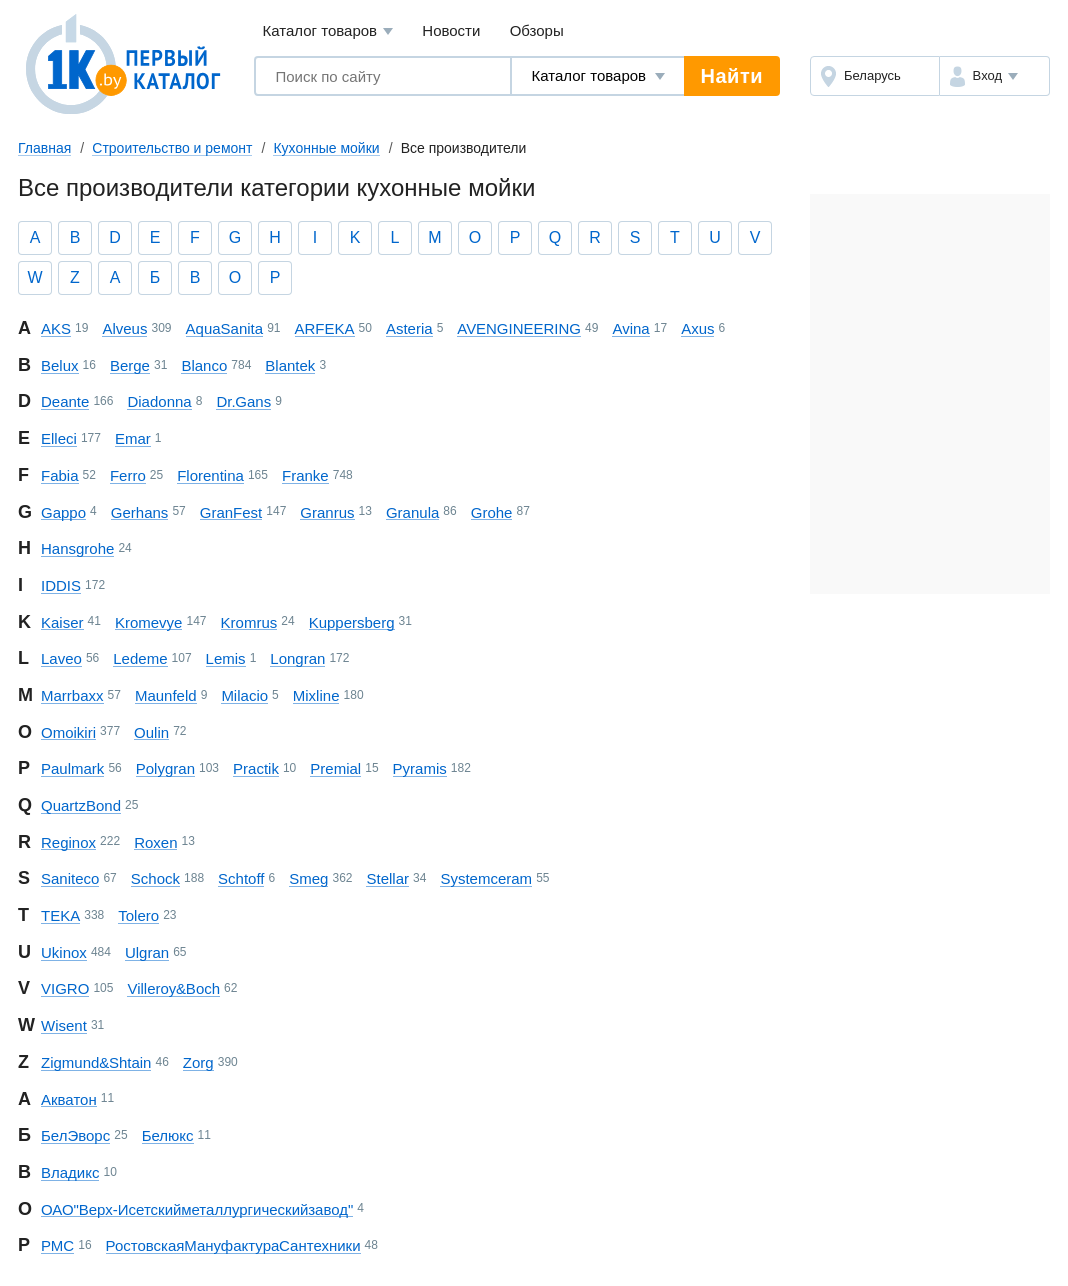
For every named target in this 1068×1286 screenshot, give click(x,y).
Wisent (64, 1025)
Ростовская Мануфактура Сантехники (233, 1245)
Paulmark (72, 768)
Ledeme (140, 658)
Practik (256, 768)
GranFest (231, 512)
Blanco (204, 365)
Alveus (124, 328)
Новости (451, 30)
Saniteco (70, 878)
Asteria (409, 328)
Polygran (165, 768)
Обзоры (537, 30)
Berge (130, 365)
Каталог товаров (328, 31)
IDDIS (61, 585)
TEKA (60, 915)
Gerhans (140, 512)
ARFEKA (325, 328)
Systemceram (486, 878)
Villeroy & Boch (173, 988)
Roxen (155, 842)
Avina (630, 328)
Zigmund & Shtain (96, 1062)
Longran (297, 658)
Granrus (327, 512)
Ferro (128, 475)
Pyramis (420, 768)
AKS (56, 328)
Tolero (138, 915)
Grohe (492, 512)
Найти (732, 76)
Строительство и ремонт (172, 148)
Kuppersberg (352, 622)
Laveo (61, 658)
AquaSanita (225, 328)
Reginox (68, 842)
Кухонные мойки (326, 148)
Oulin (151, 732)
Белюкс (168, 1135)
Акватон (69, 1099)
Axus (697, 328)
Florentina (210, 475)
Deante (65, 401)
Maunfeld (166, 695)
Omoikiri (68, 732)
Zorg (198, 1062)
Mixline (316, 695)
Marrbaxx (72, 695)
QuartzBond (81, 805)
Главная (44, 148)
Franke (305, 475)
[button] (994, 76)
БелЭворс (75, 1135)
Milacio (244, 695)
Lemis (226, 658)
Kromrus (249, 622)
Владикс (70, 1172)
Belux (60, 365)
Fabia (60, 475)
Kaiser (62, 622)
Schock (155, 878)
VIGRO (65, 988)
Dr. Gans (243, 401)
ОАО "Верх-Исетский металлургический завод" (197, 1209)
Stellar (387, 878)
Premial (335, 768)
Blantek (290, 365)
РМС (57, 1245)
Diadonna (159, 401)
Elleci (59, 438)
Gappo (63, 512)
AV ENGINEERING (519, 328)
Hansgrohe (77, 548)
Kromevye (149, 622)
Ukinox (64, 952)
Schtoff (241, 878)
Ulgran (147, 952)
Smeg (308, 878)
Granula (412, 512)
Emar (133, 438)
